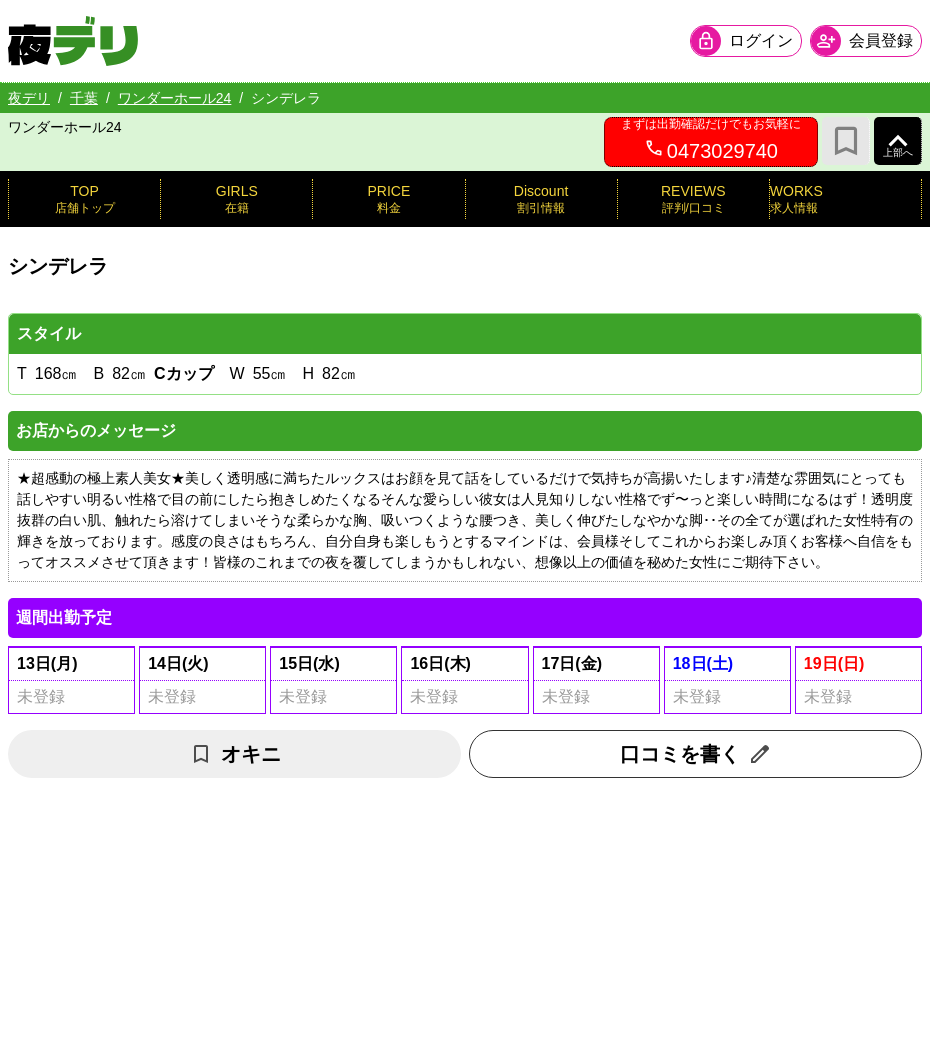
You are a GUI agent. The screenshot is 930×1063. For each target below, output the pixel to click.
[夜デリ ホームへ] (73, 41)
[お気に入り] (846, 141)
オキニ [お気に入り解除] (235, 754)
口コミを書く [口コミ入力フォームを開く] (696, 754)
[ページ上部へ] (898, 141)
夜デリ (29, 98)
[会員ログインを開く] (746, 41)
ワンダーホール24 (175, 98)
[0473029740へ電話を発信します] (711, 142)
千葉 (84, 98)
